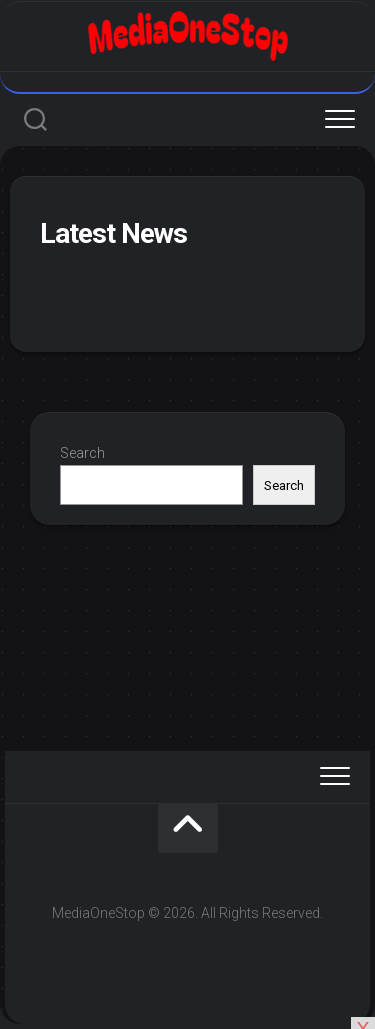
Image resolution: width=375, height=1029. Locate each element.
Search (82, 453)
